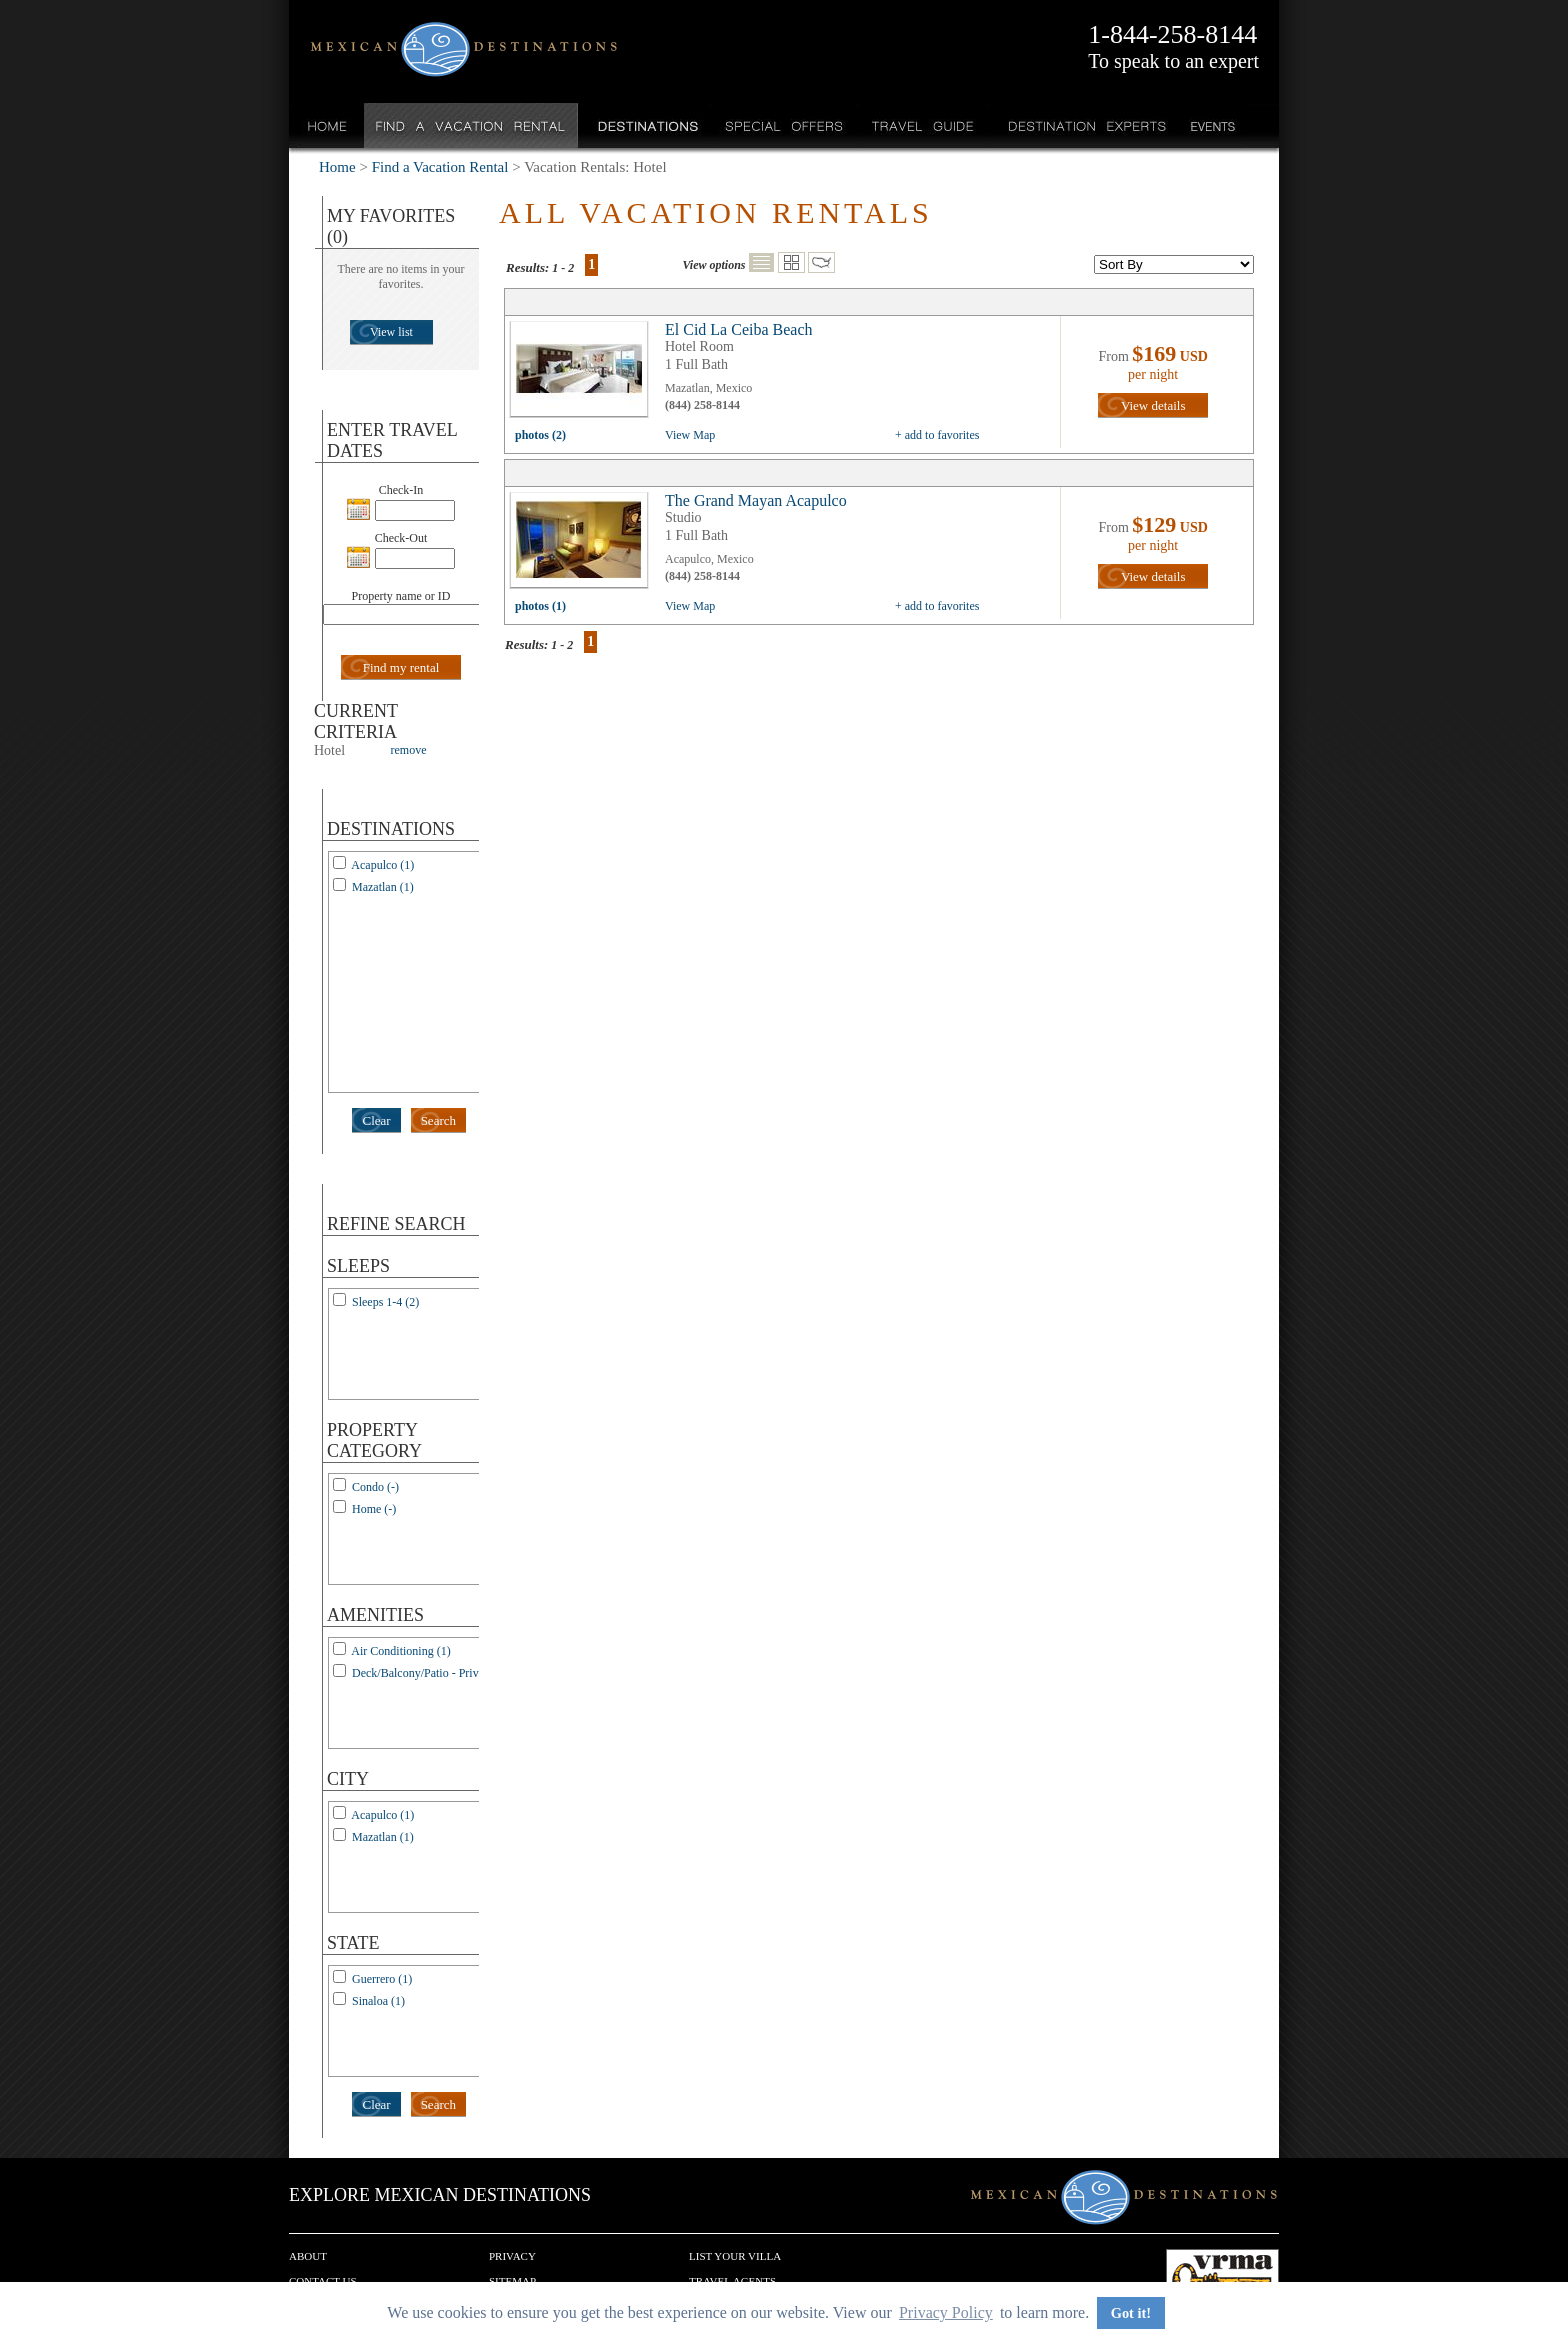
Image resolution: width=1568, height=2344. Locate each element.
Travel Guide (923, 125)
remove (409, 750)
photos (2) (540, 435)
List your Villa (735, 2256)
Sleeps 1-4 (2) (385, 1302)
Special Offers (784, 125)
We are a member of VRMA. (1222, 2279)
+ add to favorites (937, 435)
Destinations (646, 125)
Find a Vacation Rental (471, 125)
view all (584, 374)
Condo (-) (375, 1487)
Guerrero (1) (382, 1979)
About (308, 2256)
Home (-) (374, 1509)
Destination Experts (1082, 125)
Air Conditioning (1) (400, 1651)
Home (327, 125)
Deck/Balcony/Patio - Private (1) (431, 1673)
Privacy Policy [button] (946, 2312)
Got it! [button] (1131, 2313)
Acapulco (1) (382, 865)
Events (1211, 125)
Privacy (512, 2256)
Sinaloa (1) (378, 2001)
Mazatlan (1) (383, 887)
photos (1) (540, 606)
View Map (690, 435)
